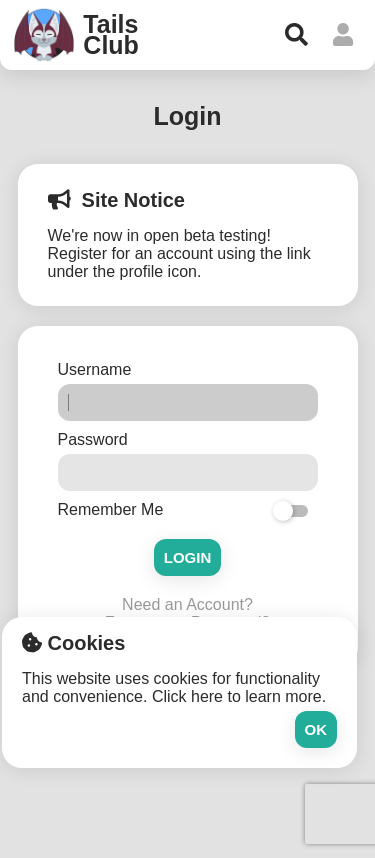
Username (97, 369)
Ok (316, 729)
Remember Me (111, 509)
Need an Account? (187, 604)
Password (95, 439)
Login (188, 557)
